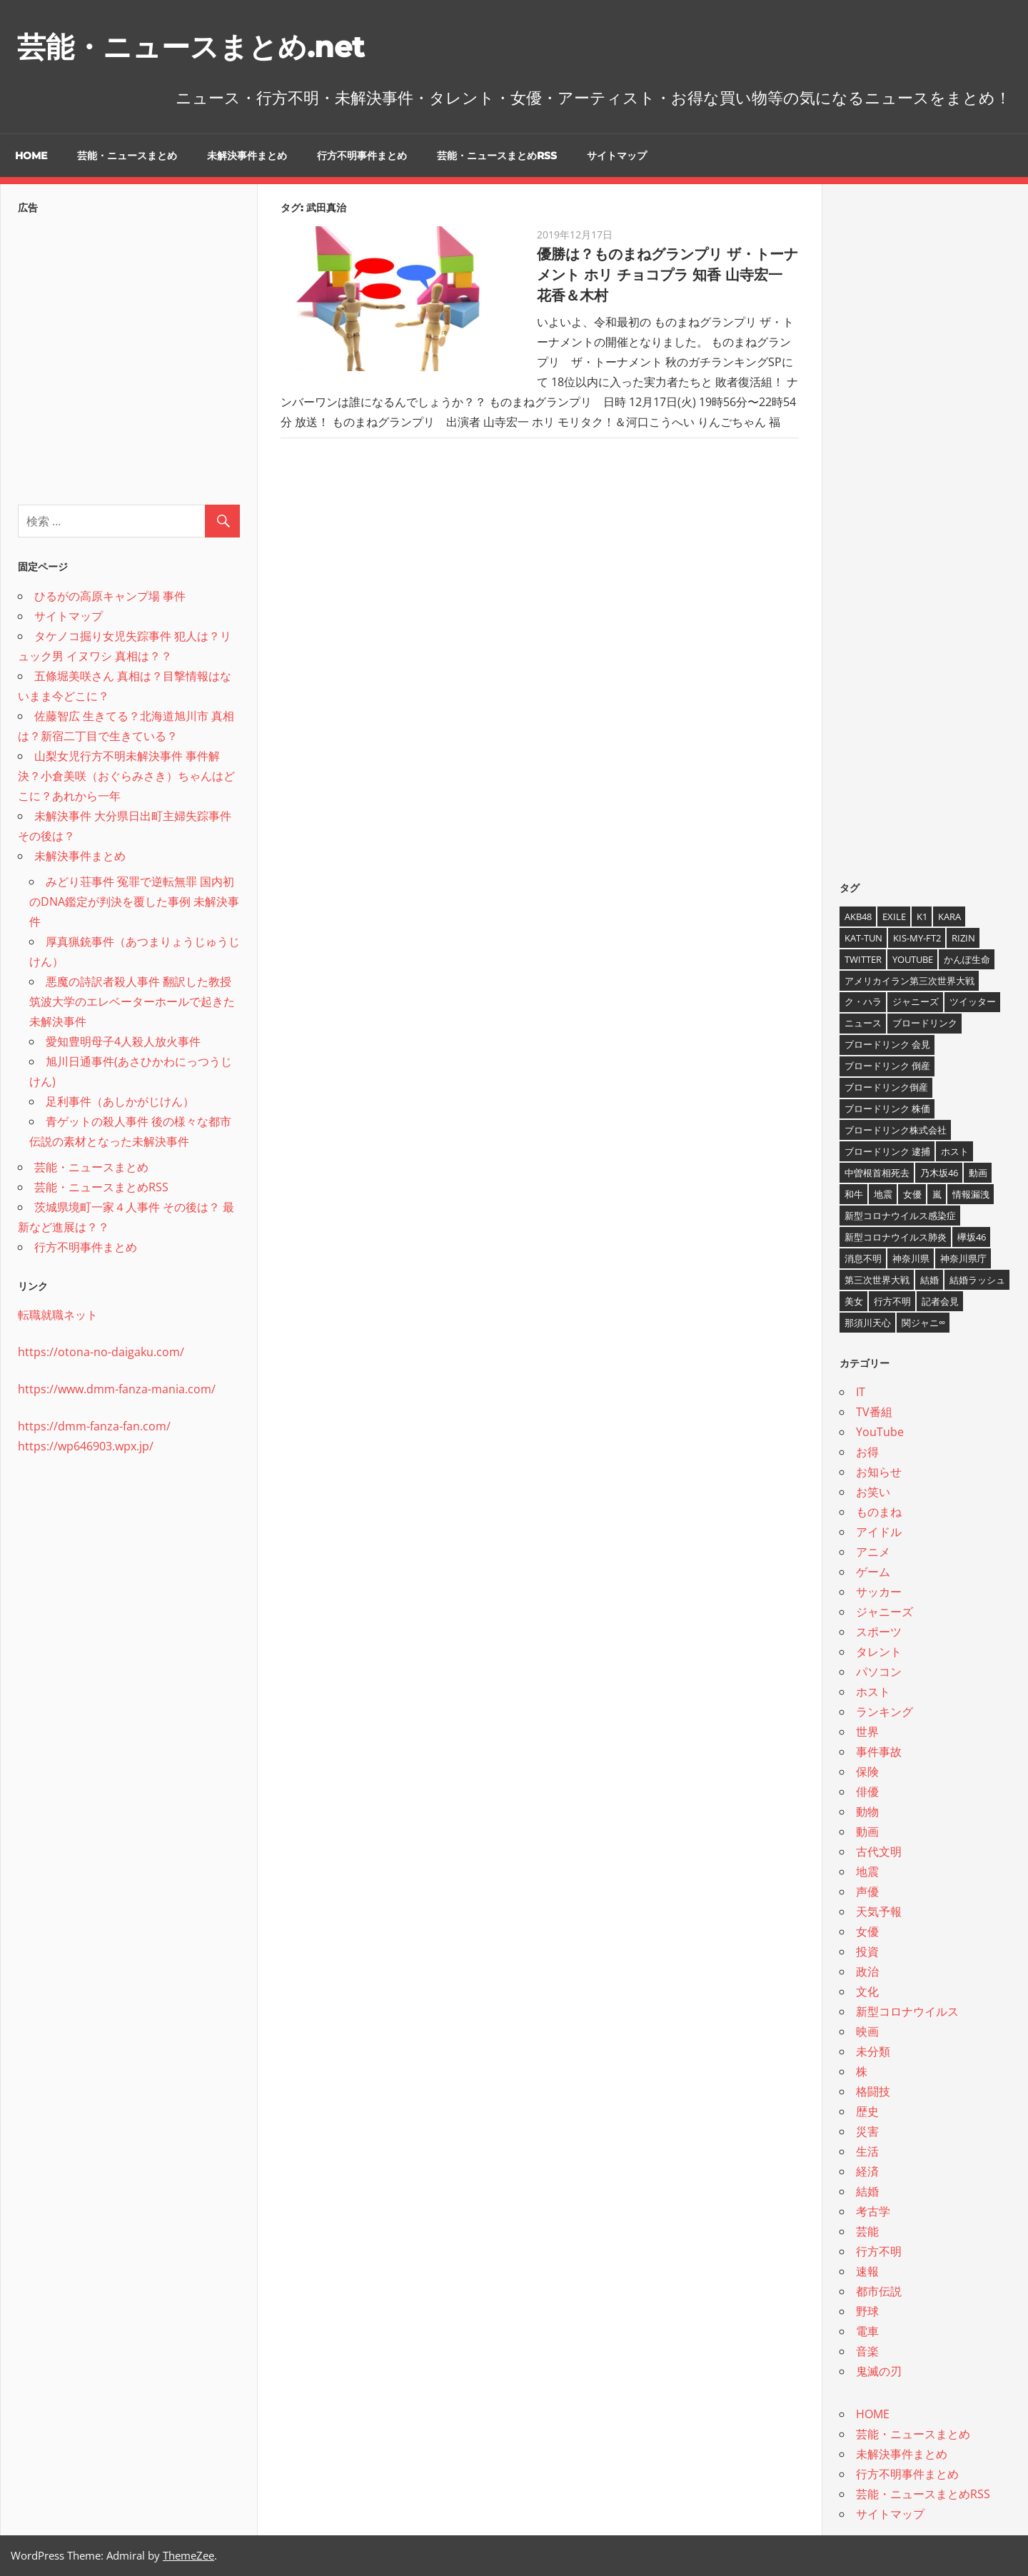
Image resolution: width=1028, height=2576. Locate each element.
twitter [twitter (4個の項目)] (863, 959)
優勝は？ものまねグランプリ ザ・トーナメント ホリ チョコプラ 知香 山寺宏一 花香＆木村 (667, 275)
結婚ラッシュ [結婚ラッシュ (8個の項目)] (977, 1279)
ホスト (873, 1691)
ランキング (884, 1711)
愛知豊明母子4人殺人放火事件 (123, 1041)
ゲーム (873, 1572)
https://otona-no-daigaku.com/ (101, 1352)
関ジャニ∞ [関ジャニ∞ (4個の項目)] (923, 1322)
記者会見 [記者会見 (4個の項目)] (940, 1301)
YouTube (880, 1432)
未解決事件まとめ (247, 155)
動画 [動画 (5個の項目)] (978, 1172)
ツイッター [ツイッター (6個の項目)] (972, 1001)
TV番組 (874, 1412)
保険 (867, 1771)
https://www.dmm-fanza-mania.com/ (117, 1389)
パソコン (879, 1672)
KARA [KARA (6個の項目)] (949, 916)
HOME (31, 155)
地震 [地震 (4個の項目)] (883, 1194)
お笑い (873, 1492)
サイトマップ (617, 155)
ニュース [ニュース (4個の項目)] (863, 1022)
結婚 (867, 2191)
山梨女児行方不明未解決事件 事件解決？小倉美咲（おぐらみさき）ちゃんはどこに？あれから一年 (126, 776)
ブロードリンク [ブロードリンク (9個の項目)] (924, 1022)
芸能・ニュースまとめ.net (190, 46)
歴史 (867, 2111)
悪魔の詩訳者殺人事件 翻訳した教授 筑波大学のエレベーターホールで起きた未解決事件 (132, 1001)
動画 (867, 1831)
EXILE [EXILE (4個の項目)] (894, 916)
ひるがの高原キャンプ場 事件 (110, 596)
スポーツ (879, 1632)
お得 (867, 1452)
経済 (867, 2171)
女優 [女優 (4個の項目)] (912, 1194)
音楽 (867, 2351)
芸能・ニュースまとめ (127, 155)
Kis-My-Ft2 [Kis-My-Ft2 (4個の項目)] (917, 937)
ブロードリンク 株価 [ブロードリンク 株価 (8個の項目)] (887, 1108)
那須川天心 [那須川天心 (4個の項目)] (868, 1322)
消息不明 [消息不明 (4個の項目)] (863, 1258)
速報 (867, 2271)
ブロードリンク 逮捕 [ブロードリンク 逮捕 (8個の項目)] (887, 1151)
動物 (867, 1811)
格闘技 (873, 2091)
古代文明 (879, 1851)
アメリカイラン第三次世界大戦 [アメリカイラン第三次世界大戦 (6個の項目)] (909, 980)
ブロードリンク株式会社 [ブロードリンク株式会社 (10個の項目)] (896, 1129)
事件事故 (879, 1751)
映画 (867, 2031)
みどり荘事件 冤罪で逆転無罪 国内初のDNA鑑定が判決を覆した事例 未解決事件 (134, 901)
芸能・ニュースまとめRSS (497, 155)
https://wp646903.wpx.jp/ (85, 1446)
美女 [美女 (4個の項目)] (854, 1301)
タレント (879, 1652)
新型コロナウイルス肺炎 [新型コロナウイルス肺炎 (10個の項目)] (896, 1237)
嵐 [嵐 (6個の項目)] (937, 1194)
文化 (867, 1991)
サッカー (879, 1592)
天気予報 (879, 1911)
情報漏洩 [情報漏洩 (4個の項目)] (970, 1194)
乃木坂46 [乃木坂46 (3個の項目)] (939, 1172)
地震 (867, 1871)
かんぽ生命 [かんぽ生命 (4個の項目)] (967, 959)
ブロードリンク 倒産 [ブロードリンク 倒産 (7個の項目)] (887, 1065)
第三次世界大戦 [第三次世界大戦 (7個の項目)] (877, 1279)
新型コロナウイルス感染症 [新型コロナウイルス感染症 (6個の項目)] (900, 1215)
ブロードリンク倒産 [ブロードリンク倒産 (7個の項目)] (886, 1087)
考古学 (873, 2211)
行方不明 (879, 2251)
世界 (867, 1731)
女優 (867, 1931)
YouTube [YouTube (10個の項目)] (912, 959)
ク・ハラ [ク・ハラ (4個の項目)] (863, 1001)
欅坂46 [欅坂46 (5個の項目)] (971, 1237)
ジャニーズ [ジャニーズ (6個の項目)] (915, 1001)
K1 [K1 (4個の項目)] (922, 916)
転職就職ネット (58, 1315)
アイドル (879, 1532)
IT (860, 1392)
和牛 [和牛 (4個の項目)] (854, 1194)
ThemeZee (188, 2555)
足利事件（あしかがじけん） (120, 1101)
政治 (867, 1971)
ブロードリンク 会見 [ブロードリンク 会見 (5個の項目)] (887, 1044)
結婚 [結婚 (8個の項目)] (929, 1279)
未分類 (873, 2051)
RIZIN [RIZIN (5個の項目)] (963, 937)
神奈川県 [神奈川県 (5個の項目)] (910, 1258)
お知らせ (879, 1472)
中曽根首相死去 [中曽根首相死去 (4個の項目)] (877, 1172)
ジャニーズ (884, 1612)
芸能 (867, 2231)
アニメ (873, 1552)
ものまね (879, 1512)
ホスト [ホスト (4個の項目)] (955, 1151)
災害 (867, 2131)
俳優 (867, 1791)
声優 (867, 1891)
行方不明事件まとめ (362, 155)
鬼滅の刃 (879, 2371)
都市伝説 (879, 2291)
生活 (867, 2151)
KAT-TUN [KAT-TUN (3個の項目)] (863, 937)
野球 (867, 2311)
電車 (867, 2331)
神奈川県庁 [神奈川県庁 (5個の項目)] (963, 1258)
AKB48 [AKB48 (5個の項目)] (858, 916)
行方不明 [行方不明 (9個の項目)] (892, 1301)
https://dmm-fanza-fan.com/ (94, 1426)
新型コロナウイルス (907, 2011)
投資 (867, 1951)
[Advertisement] (129, 355)
